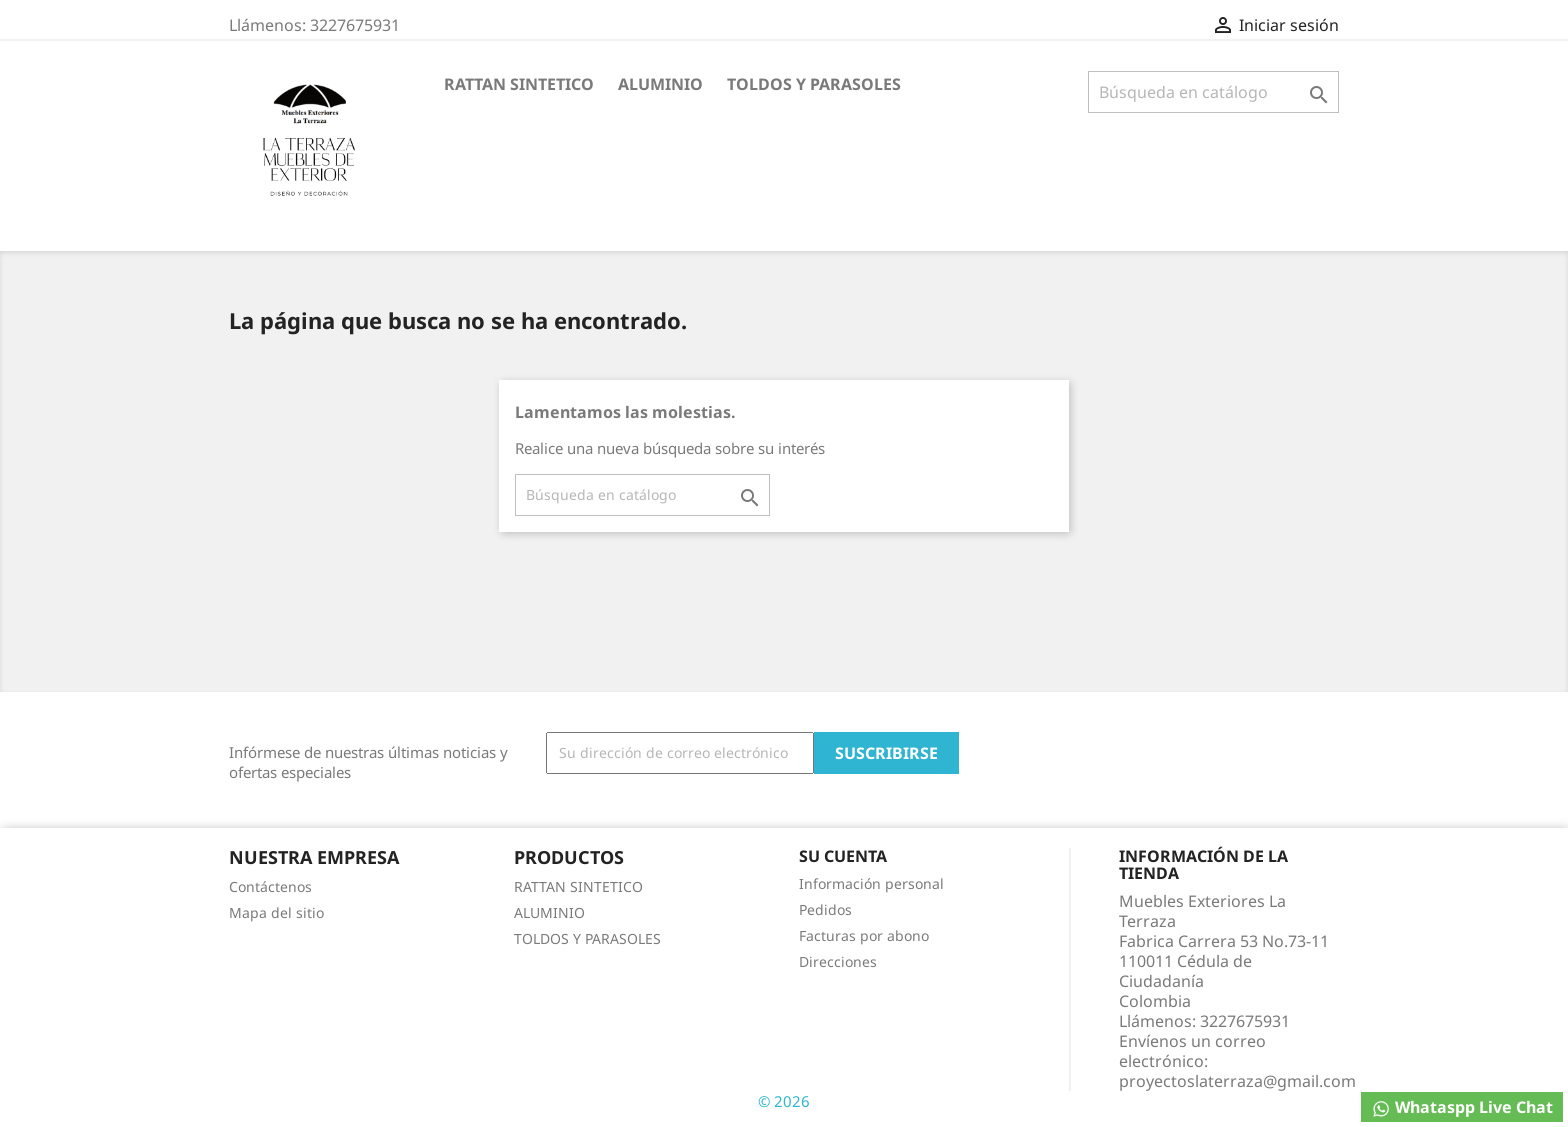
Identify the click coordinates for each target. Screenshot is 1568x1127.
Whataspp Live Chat (1462, 1107)
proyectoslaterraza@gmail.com (1237, 1081)
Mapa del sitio (276, 912)
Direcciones (838, 961)
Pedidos (825, 909)
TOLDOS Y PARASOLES (814, 84)
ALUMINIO (660, 84)
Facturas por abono (864, 935)
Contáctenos (270, 886)
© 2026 (784, 1101)
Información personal (871, 883)
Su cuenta (843, 856)
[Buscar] (1213, 92)
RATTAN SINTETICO (519, 84)
